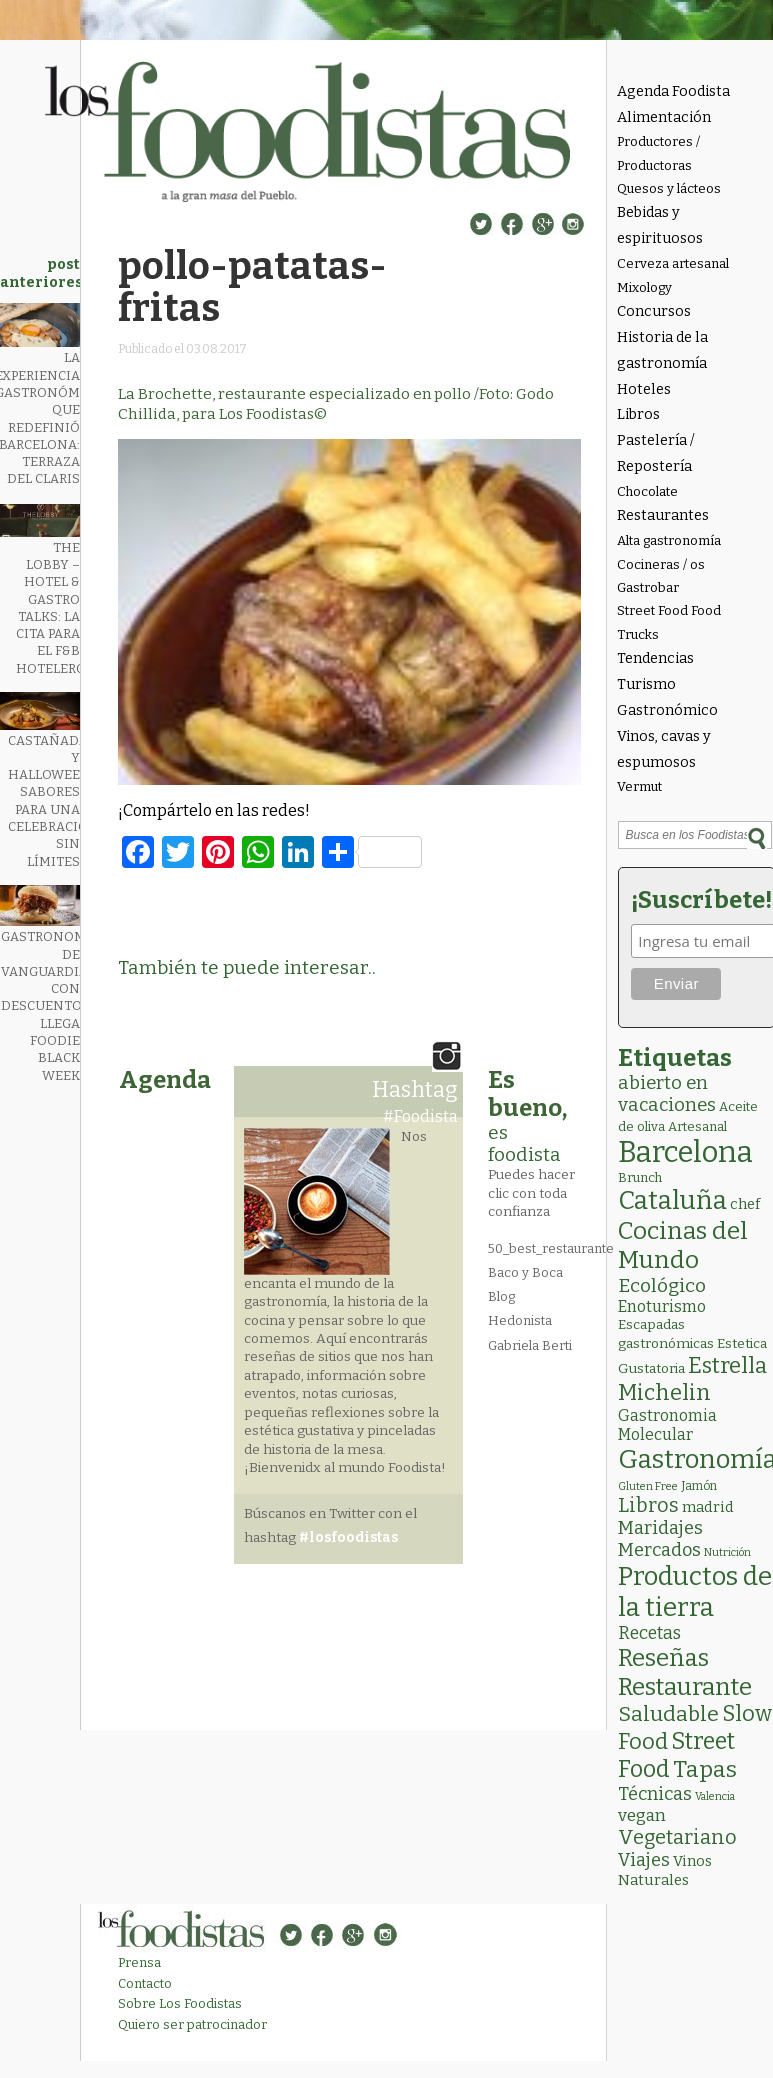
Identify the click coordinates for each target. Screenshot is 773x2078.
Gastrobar (648, 587)
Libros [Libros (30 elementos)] (648, 1505)
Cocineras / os (661, 564)
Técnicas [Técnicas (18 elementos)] (655, 1794)
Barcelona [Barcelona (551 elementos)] (685, 1152)
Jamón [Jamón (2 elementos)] (699, 1486)
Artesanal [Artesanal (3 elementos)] (697, 1126)
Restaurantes (663, 515)
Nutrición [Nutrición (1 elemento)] (727, 1552)
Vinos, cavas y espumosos (664, 749)
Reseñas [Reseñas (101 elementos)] (663, 1658)
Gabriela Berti (530, 1345)
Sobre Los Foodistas (180, 2003)
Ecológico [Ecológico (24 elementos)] (662, 1285)
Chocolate (647, 491)
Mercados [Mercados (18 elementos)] (659, 1550)
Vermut (639, 786)
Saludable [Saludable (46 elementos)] (668, 1714)
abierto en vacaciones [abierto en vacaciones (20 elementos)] (667, 1094)
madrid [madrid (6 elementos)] (708, 1507)
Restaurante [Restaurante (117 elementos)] (685, 1686)
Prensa (139, 1962)
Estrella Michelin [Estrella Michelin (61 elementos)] (692, 1379)
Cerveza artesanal (673, 263)
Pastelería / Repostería (656, 453)
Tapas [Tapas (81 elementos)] (705, 1769)
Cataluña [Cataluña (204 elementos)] (672, 1200)
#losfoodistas (348, 1537)
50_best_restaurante (551, 1248)
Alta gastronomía (669, 540)
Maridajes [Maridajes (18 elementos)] (660, 1528)
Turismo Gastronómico (667, 697)
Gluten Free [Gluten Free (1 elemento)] (648, 1486)
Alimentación (664, 117)
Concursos (654, 311)
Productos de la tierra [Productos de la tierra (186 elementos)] (695, 1592)
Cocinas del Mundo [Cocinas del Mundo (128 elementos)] (683, 1245)
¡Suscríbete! (698, 900)
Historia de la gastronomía (662, 350)
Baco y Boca (525, 1272)
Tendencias (655, 658)
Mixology (644, 287)
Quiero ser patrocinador (192, 2024)
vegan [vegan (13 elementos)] (642, 1815)
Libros (638, 414)
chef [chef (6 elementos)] (745, 1204)
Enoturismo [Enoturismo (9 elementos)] (662, 1306)
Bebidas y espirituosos (660, 225)
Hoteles (644, 389)
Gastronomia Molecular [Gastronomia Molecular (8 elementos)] (667, 1425)
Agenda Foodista (673, 91)
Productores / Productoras (658, 153)
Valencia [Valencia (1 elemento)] (715, 1796)
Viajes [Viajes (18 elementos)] (644, 1860)
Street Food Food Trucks (669, 622)
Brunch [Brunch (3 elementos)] (640, 1177)
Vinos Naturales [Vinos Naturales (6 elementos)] (665, 1870)
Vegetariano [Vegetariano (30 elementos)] (677, 1837)
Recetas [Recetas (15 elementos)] (649, 1633)
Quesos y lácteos (669, 188)
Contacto (145, 1983)
